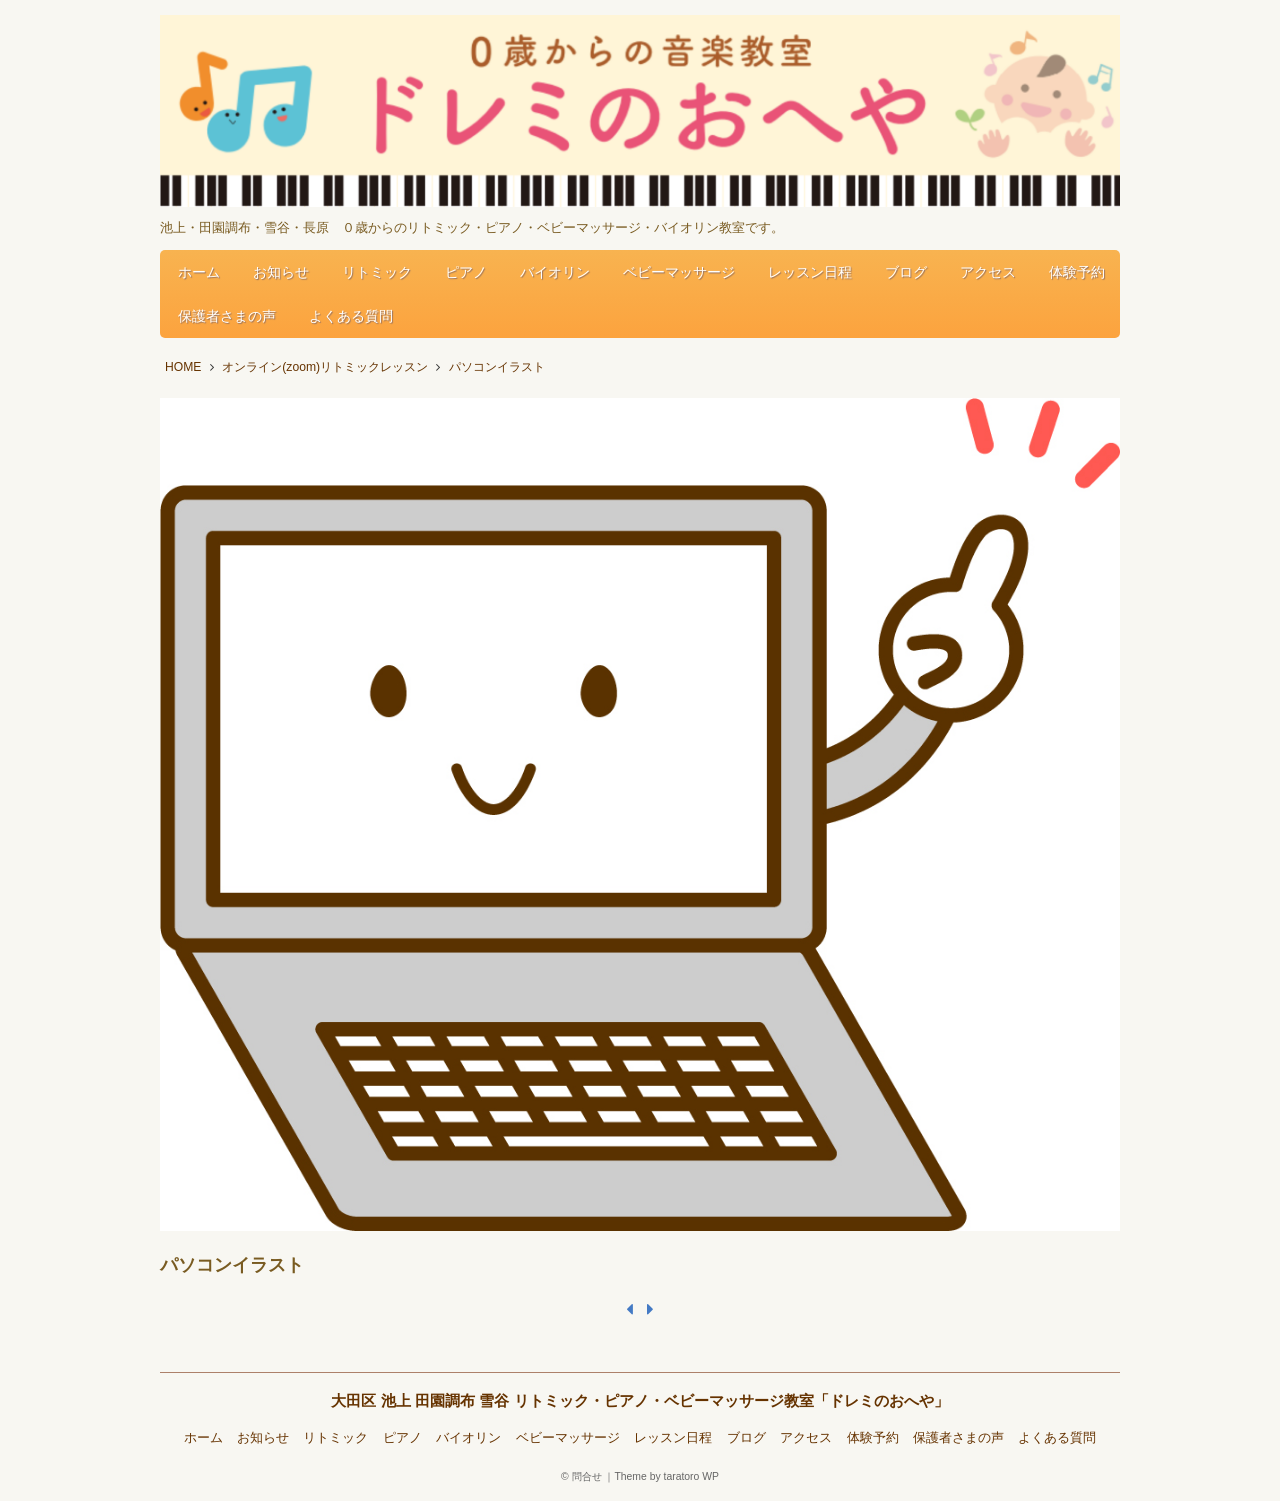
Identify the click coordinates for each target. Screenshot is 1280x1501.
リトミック (377, 272)
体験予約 (1077, 272)
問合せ (587, 1476)
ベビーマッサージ (679, 272)
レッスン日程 (810, 272)
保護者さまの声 (227, 316)
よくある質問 (351, 316)
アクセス (988, 272)
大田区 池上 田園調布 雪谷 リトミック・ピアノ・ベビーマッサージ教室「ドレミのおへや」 (639, 1400)
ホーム (199, 272)
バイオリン (555, 272)
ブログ (906, 272)
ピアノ (466, 272)
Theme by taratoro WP (666, 1476)
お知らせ (281, 272)
